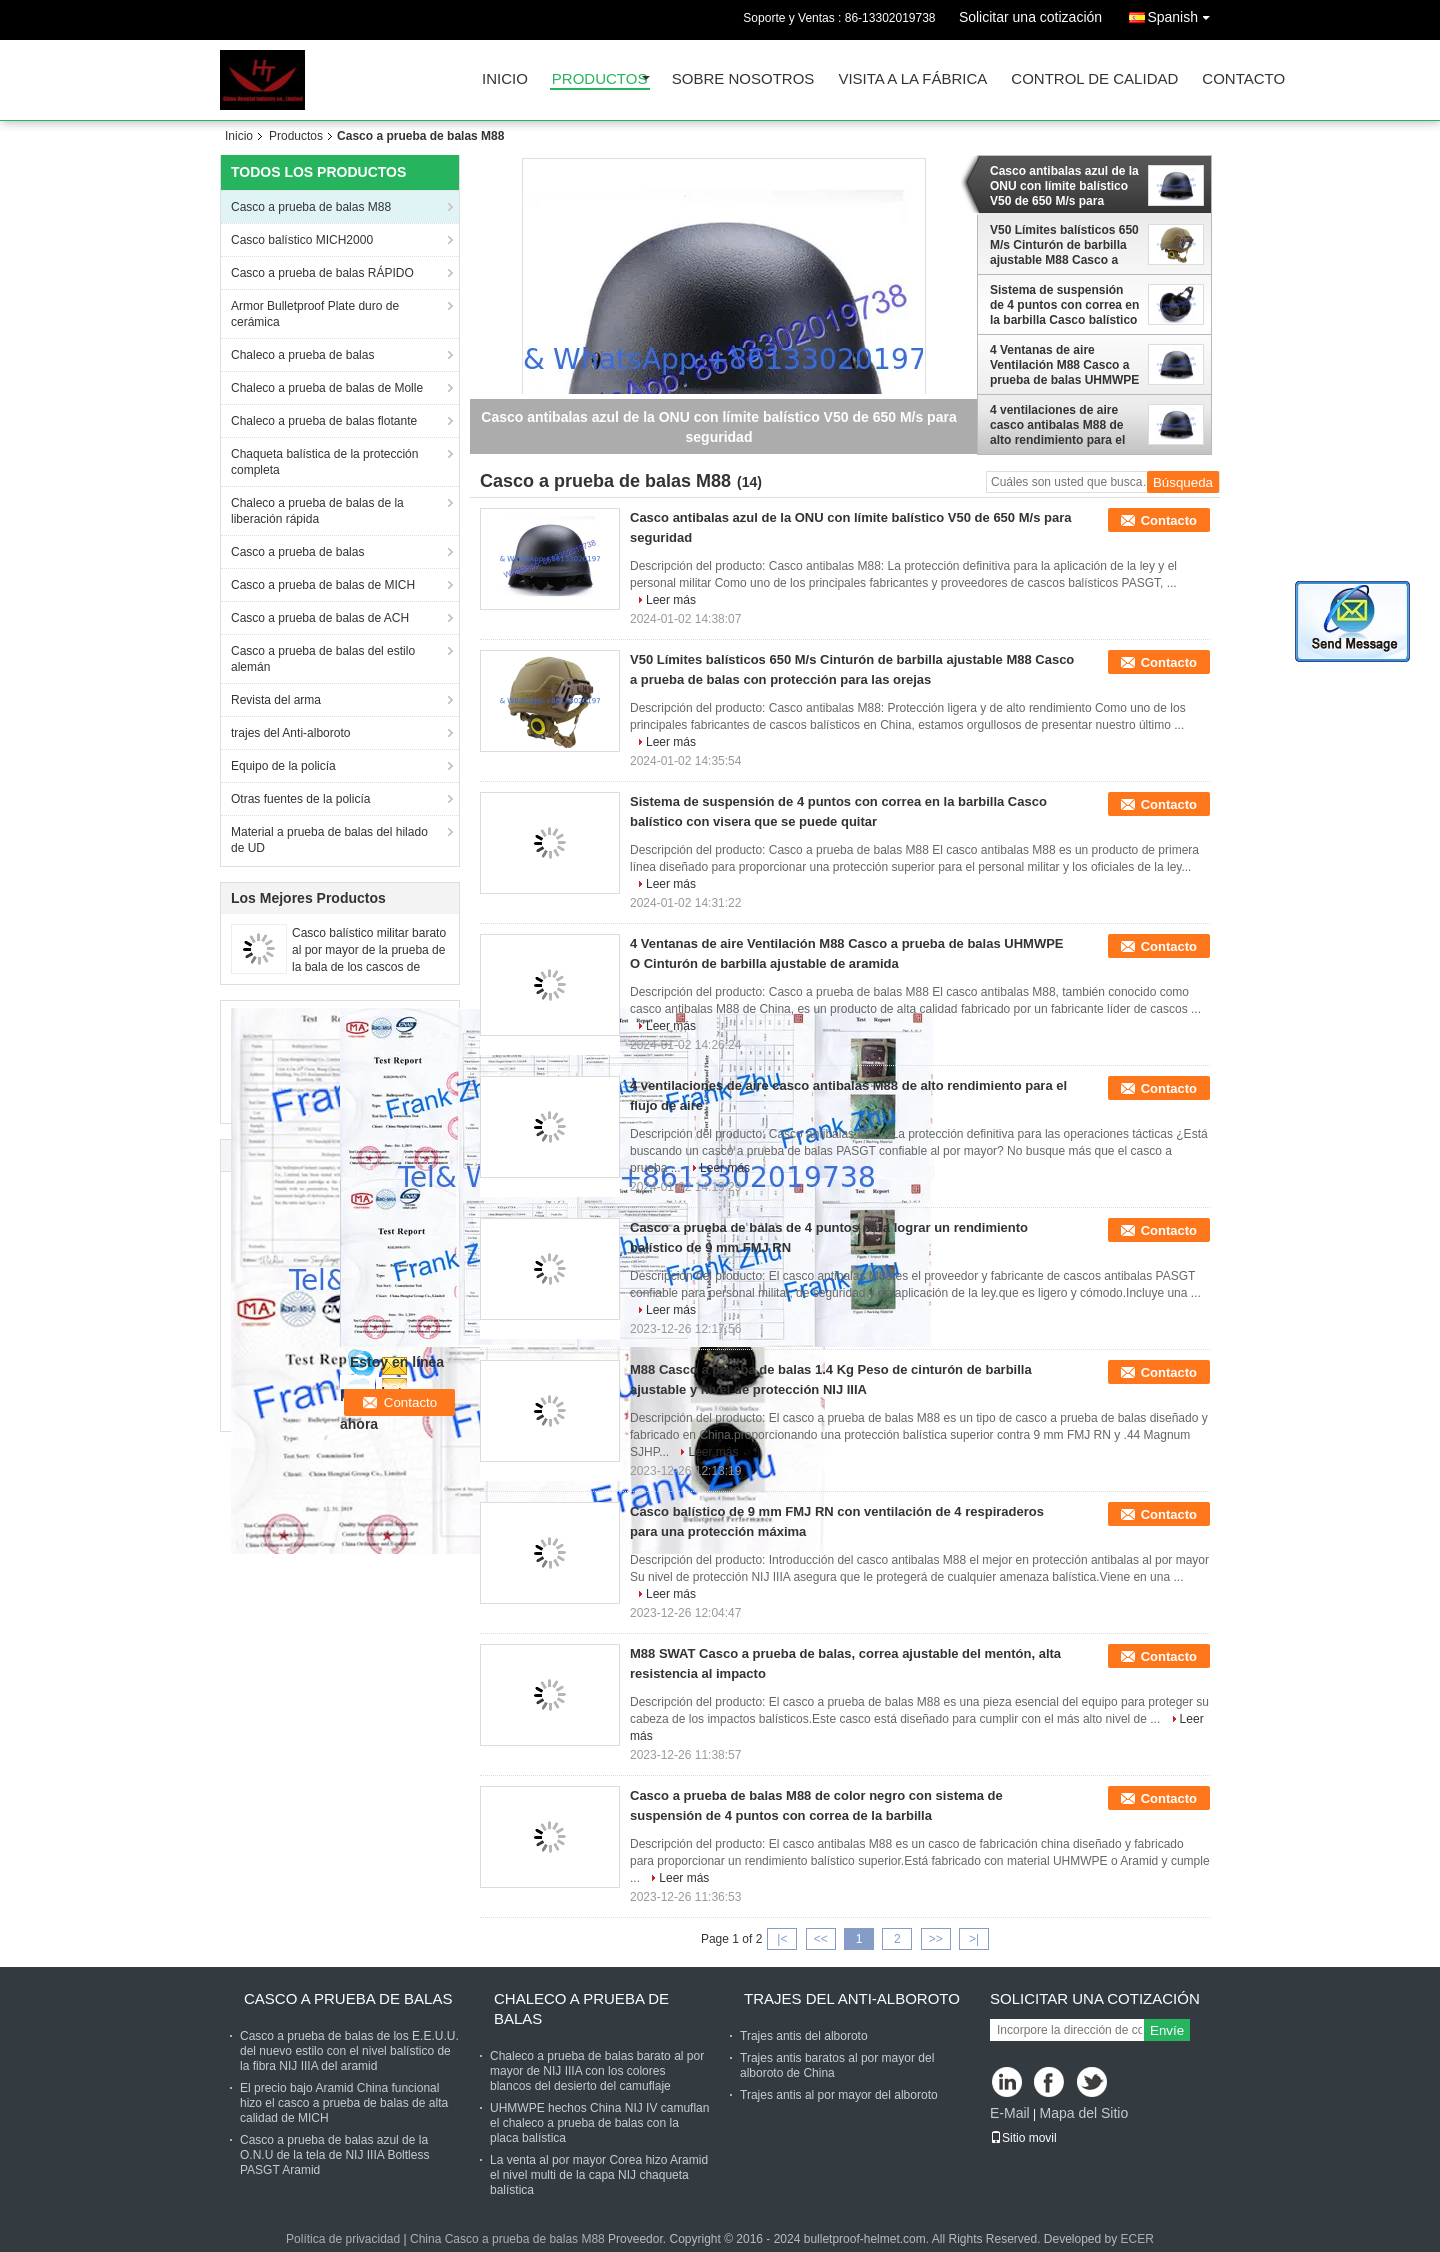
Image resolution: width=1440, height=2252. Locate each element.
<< (821, 1939)
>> (936, 1939)
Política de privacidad (343, 2239)
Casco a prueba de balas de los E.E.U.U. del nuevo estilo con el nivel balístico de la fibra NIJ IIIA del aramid (349, 2051)
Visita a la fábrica (912, 79)
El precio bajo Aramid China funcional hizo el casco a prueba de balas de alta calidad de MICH (344, 2103)
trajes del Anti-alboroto (290, 733)
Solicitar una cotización (1030, 17)
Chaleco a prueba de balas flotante (324, 421)
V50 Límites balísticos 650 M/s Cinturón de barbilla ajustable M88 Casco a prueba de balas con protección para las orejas (1064, 245)
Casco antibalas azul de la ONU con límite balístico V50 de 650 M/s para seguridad (1064, 186)
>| (974, 1939)
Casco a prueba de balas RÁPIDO (322, 273)
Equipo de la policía (283, 766)
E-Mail (1010, 2113)
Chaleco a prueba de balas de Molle (327, 388)
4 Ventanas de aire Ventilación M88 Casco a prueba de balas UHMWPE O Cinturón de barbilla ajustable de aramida (1064, 365)
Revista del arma (276, 700)
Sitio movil (1023, 2138)
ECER (1137, 2239)
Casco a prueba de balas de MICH (323, 585)
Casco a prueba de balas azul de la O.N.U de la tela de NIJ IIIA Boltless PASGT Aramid (334, 2155)
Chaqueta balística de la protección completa (324, 462)
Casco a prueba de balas (297, 552)
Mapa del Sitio (1083, 2113)
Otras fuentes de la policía (300, 799)
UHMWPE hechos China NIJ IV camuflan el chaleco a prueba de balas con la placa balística (599, 2123)
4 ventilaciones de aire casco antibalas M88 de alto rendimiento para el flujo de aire (1057, 425)
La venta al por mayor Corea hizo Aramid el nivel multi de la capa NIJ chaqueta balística (599, 2175)
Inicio (505, 79)
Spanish (1183, 13)
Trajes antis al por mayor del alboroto (839, 2095)
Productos (600, 79)
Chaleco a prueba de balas (302, 355)
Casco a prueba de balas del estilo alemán (323, 659)
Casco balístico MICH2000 (302, 240)
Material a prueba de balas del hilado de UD (329, 840)
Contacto (1243, 79)
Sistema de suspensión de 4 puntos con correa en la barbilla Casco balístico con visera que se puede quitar (1064, 305)
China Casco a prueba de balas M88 (507, 2239)
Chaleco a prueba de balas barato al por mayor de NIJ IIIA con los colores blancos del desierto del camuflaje (597, 2071)
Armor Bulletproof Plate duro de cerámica (315, 314)
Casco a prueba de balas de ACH (320, 618)
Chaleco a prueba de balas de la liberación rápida (317, 511)
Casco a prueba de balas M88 (311, 207)
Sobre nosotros (743, 79)
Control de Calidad (1094, 79)
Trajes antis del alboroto (804, 2036)
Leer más (671, 600)
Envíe (1167, 2030)
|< (782, 1939)
